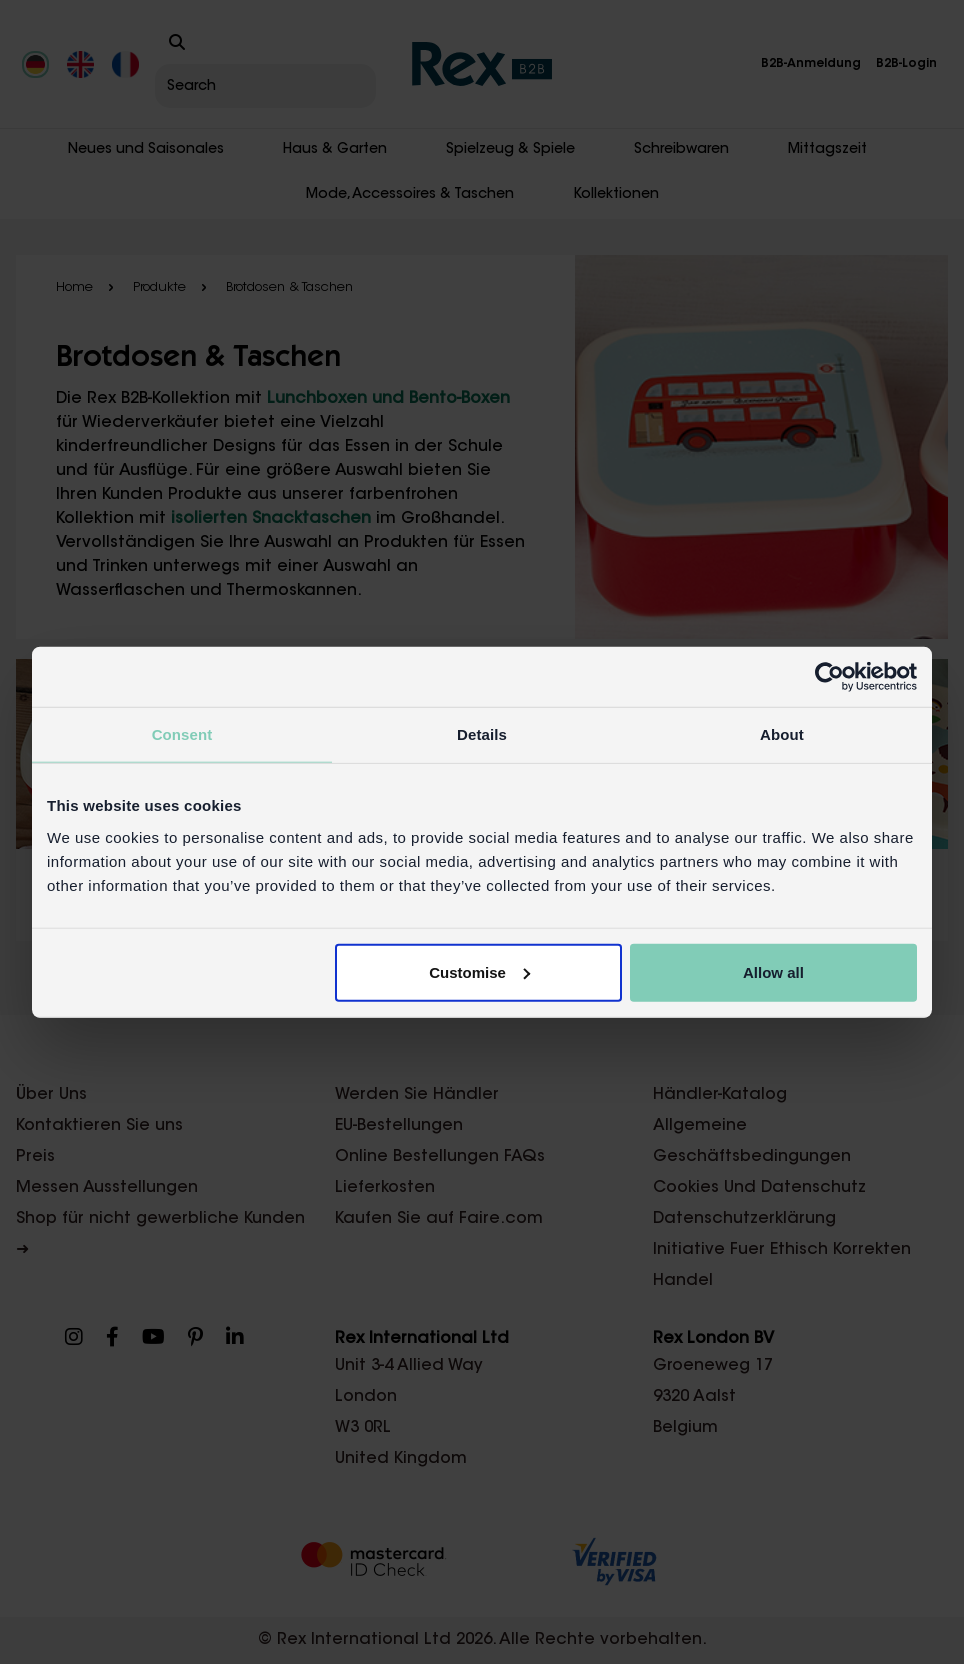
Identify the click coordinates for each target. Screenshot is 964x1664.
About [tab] (782, 734)
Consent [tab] (182, 734)
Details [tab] (482, 734)
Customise (479, 971)
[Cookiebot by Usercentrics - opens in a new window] (829, 677)
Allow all (773, 971)
